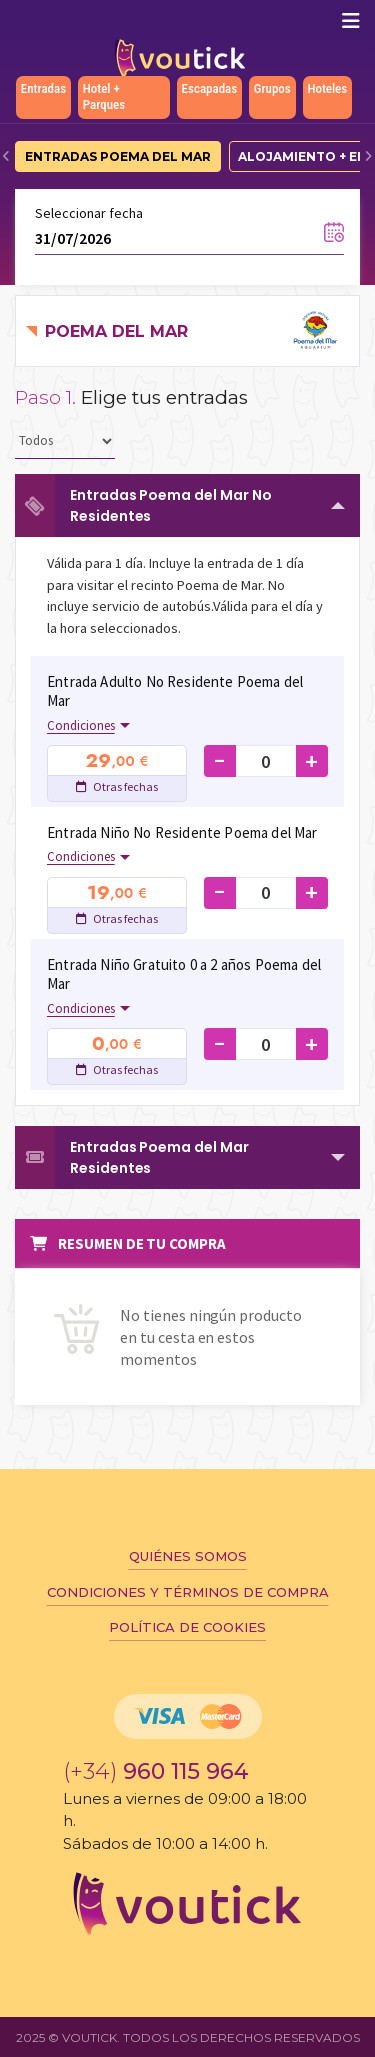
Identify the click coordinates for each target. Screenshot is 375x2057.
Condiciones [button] (81, 725)
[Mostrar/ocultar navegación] (351, 21)
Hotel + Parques (104, 96)
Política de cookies (187, 1627)
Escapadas (210, 88)
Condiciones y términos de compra (188, 1592)
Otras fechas (117, 786)
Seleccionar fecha (89, 213)
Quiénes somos (188, 1556)
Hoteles (327, 88)
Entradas (43, 88)
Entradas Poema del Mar (118, 156)
